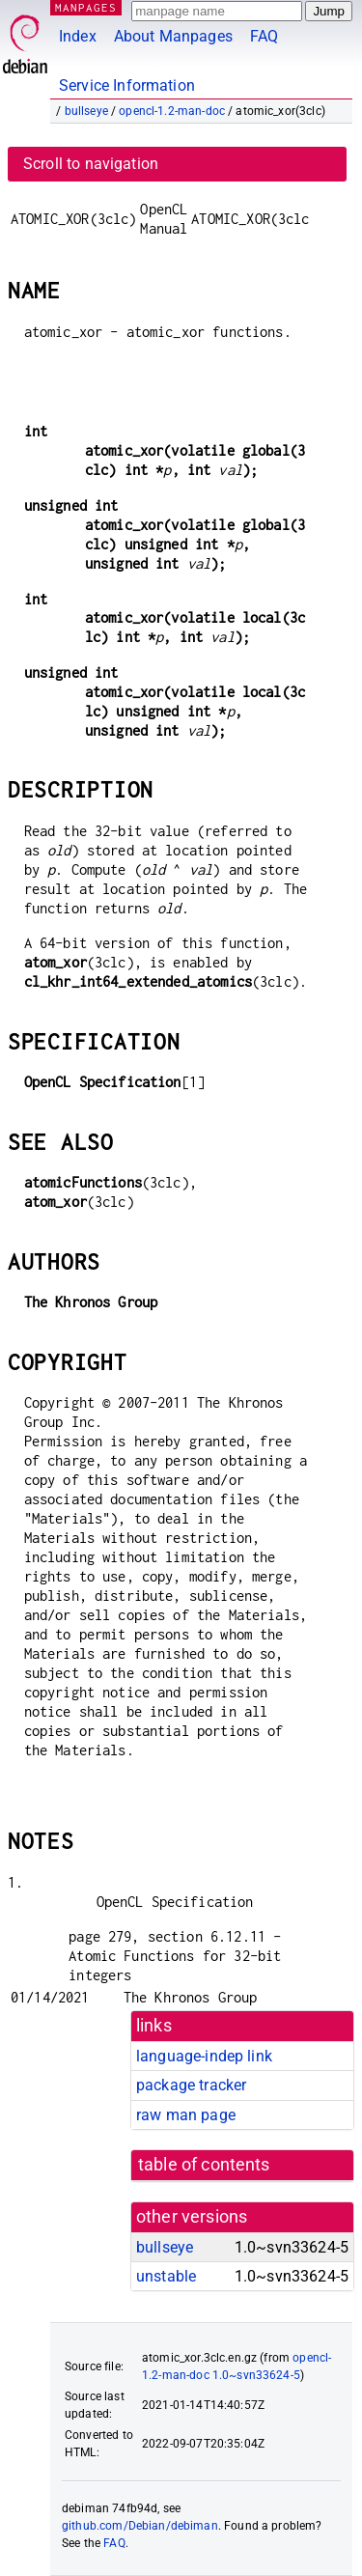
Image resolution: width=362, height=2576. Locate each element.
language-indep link (204, 2056)
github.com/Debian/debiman (140, 2526)
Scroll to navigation (90, 163)
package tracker (191, 2085)
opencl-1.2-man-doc (172, 111)
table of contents (204, 2164)
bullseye (86, 111)
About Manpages (173, 36)
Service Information (127, 85)
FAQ (264, 36)
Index (78, 36)
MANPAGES (86, 7)
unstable (166, 2276)
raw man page (186, 2115)
